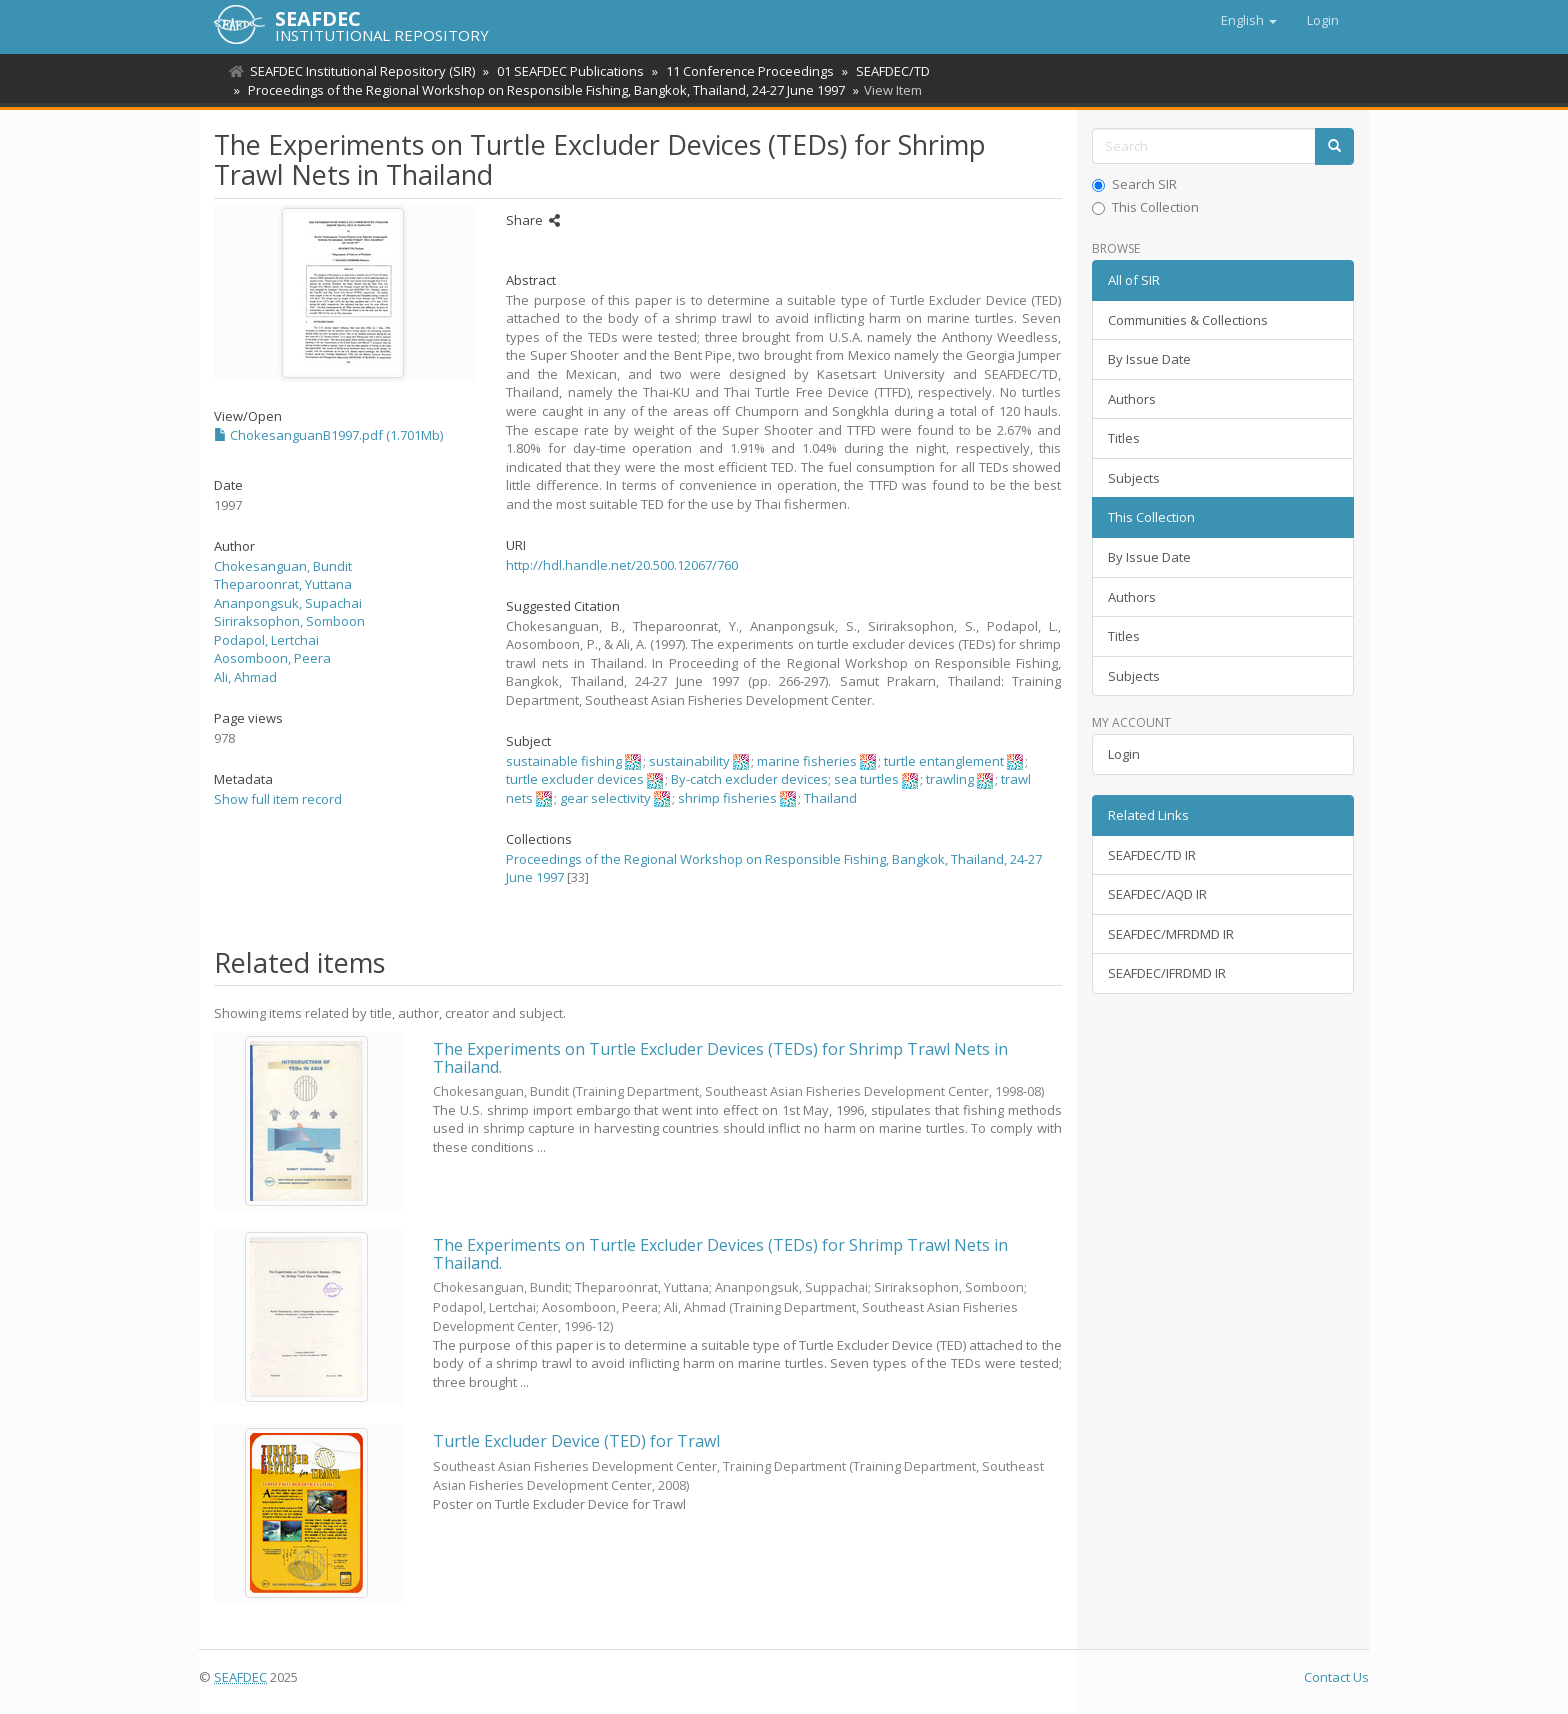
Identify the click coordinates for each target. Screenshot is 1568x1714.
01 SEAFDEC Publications (567, 71)
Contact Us (1336, 1677)
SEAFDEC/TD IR (1152, 855)
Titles (1124, 438)
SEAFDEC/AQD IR (1157, 894)
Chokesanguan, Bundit (283, 566)
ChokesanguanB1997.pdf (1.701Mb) (328, 435)
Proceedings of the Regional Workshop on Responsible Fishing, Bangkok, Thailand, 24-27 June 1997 (543, 90)
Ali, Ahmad (245, 677)
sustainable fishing (564, 761)
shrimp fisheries (727, 798)
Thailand (830, 798)
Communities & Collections (1188, 320)
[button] (1249, 20)
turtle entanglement (944, 761)
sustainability (689, 761)
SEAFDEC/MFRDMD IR (1171, 934)
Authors (1132, 399)
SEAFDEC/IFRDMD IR (1167, 973)
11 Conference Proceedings (744, 71)
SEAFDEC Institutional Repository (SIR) (362, 71)
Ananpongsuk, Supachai (288, 603)
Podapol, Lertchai (266, 640)
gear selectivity (605, 798)
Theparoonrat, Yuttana (283, 584)
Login (1124, 754)
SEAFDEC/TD (884, 71)
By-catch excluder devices (749, 779)
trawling (950, 779)
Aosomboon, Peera (272, 658)
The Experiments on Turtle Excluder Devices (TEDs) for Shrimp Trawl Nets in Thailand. (720, 1058)
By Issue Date (1149, 359)
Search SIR (1134, 184)
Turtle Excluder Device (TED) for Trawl (576, 1441)
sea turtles (866, 779)
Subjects (1134, 478)
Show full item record (278, 799)
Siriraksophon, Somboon (289, 621)
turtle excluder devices (575, 779)
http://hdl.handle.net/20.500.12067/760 (622, 565)
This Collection (1145, 207)
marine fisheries (807, 761)
